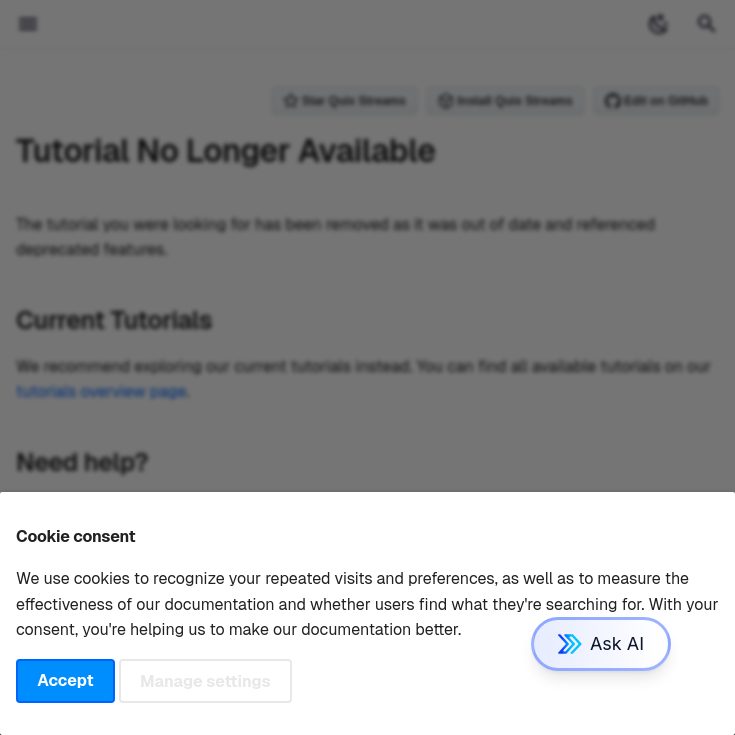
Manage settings (205, 680)
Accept (65, 680)
